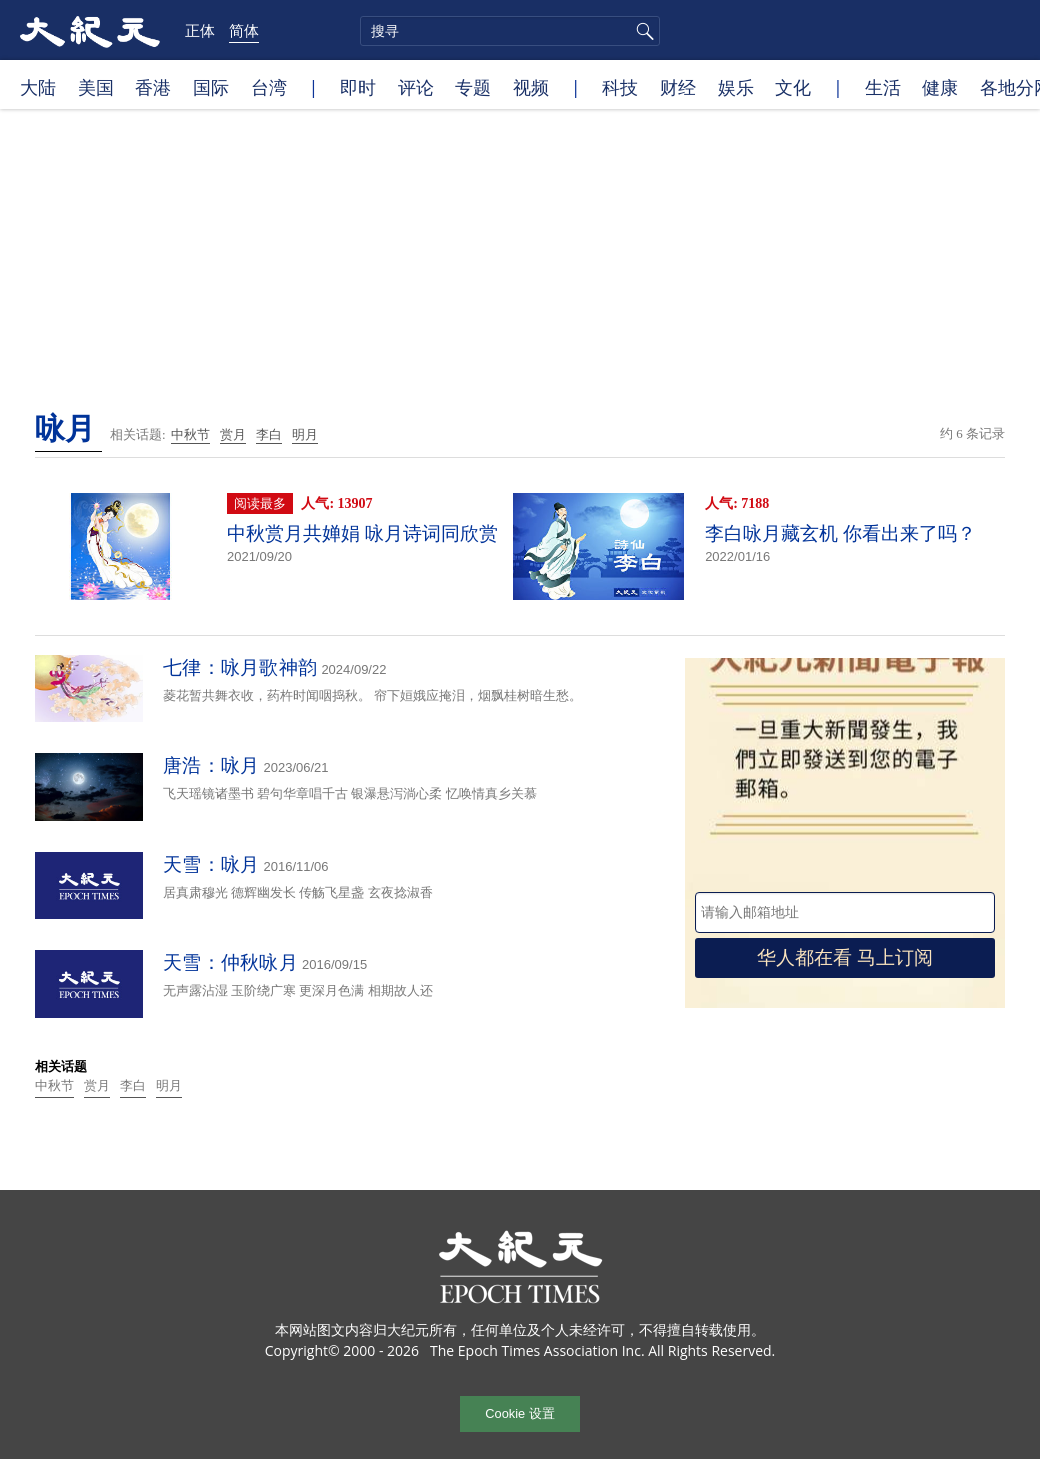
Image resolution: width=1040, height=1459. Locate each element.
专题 (473, 87)
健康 (940, 87)
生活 (883, 87)
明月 (305, 434)
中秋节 (190, 434)
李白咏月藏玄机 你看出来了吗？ (840, 533)
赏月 (233, 434)
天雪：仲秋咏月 (230, 962)
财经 (678, 87)
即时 (358, 87)
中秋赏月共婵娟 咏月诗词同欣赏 (362, 533)
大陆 (38, 87)
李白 (269, 434)
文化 (793, 87)
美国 (96, 87)
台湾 (269, 87)
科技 (620, 87)
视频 (531, 87)
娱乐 (736, 87)
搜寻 (642, 31)
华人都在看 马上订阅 (845, 957)
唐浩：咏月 (211, 765)
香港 (153, 87)
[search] (510, 31)
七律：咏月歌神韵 (240, 667)
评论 (416, 87)
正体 (200, 30)
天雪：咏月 (211, 864)
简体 (244, 30)
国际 (211, 87)
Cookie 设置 (519, 1413)
